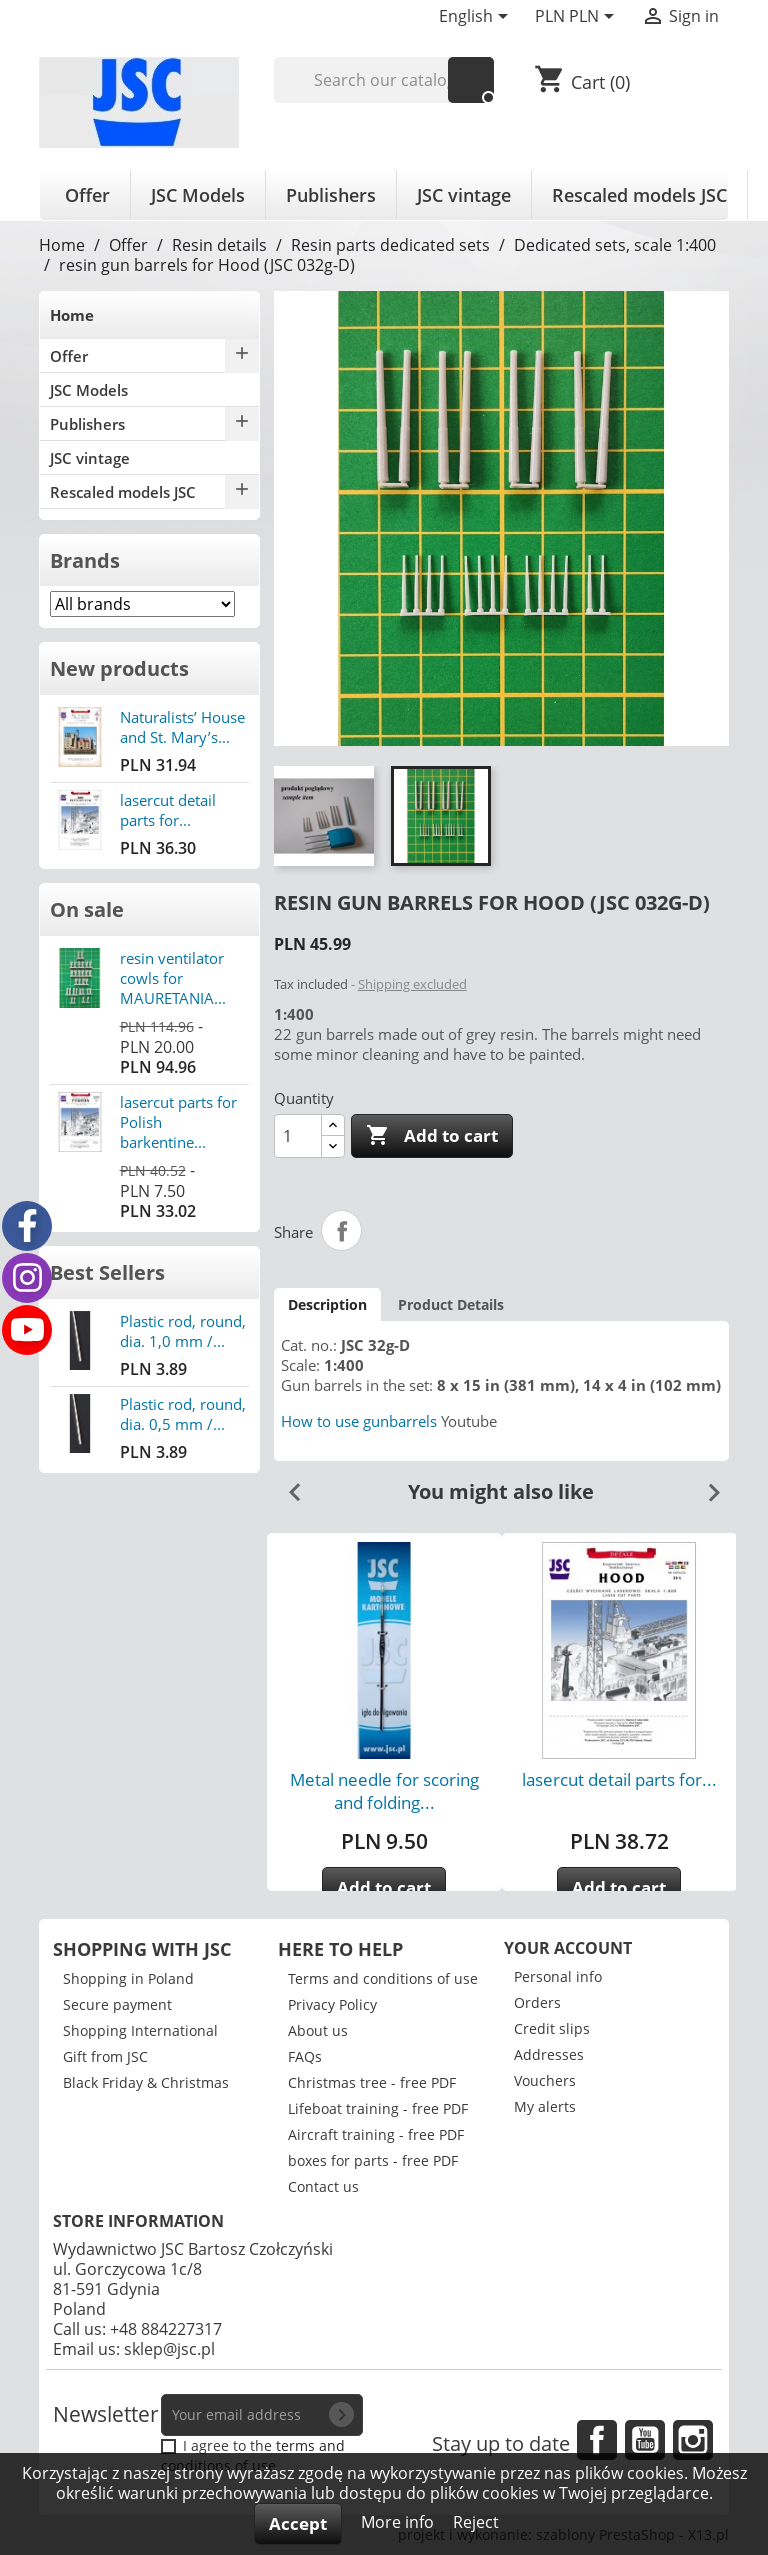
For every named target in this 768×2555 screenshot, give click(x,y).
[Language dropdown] (477, 18)
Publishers (331, 195)
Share (342, 1231)
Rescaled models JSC (639, 195)
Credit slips (552, 2028)
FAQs (305, 2056)
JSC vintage (464, 195)
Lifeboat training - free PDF (378, 2108)
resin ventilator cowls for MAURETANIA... (173, 978)
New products (119, 668)
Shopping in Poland (128, 1978)
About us (318, 2030)
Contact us (323, 2186)
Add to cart (432, 1136)
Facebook (597, 2440)
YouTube (645, 2440)
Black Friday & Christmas (146, 2082)
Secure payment (117, 2004)
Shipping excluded (412, 984)
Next (706, 1485)
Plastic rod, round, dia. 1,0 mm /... (183, 1331)
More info (399, 2522)
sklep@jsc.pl (169, 2349)
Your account (568, 1948)
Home (72, 315)
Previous (287, 1485)
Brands (85, 560)
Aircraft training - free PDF (376, 2134)
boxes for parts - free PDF (373, 2160)
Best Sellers (107, 1272)
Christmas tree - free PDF (372, 2082)
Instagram (693, 2440)
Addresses (549, 2054)
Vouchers (545, 2080)
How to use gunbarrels (359, 1421)
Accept (298, 2523)
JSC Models (198, 195)
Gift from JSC (105, 2056)
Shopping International (140, 2030)
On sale (87, 909)
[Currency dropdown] (578, 18)
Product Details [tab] (451, 1304)
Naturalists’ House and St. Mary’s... (182, 727)
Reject (476, 2522)
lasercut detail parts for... (168, 810)
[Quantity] (298, 1136)
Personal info (558, 1976)
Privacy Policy (332, 2004)
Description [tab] (327, 1304)
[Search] (384, 80)
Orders (537, 2002)
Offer (87, 195)
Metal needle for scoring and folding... (384, 1791)
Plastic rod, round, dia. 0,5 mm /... (183, 1414)
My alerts (545, 2106)
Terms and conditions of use (383, 1978)
